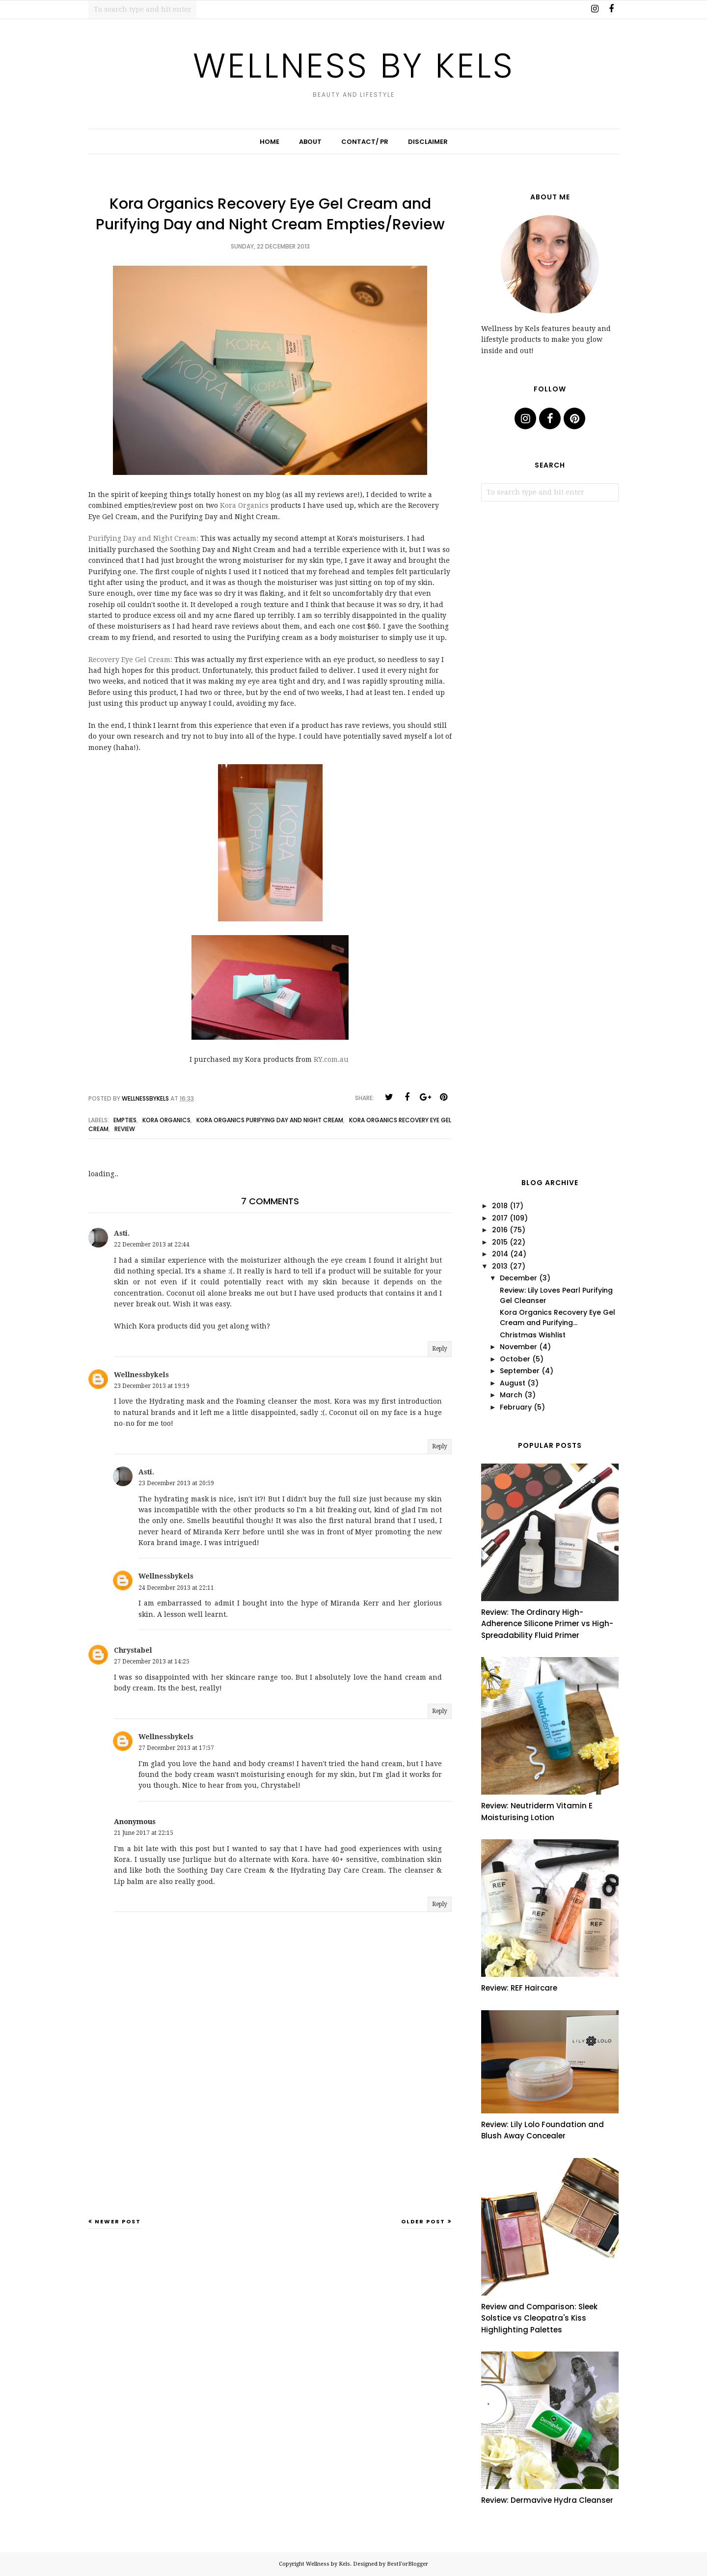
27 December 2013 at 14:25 (152, 1661)
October (515, 1359)
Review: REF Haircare (519, 1988)
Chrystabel (133, 1650)
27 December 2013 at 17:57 (176, 1748)
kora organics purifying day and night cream (269, 1120)
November (518, 1347)
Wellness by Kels (353, 65)
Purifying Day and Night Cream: (143, 538)
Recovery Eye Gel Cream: (130, 660)
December (518, 1278)
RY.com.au (331, 1059)
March (511, 1395)
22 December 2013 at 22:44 (152, 1244)
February (516, 1407)
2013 (500, 1266)
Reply (439, 1348)
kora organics (166, 1120)
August (512, 1383)
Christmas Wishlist (533, 1335)
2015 (500, 1242)
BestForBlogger (407, 2564)
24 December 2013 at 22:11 (176, 1587)
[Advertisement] (270, 2140)
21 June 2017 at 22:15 (143, 1832)
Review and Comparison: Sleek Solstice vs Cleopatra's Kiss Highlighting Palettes (539, 2318)
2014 (500, 1254)
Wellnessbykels (141, 1375)
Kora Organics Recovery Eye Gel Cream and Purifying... (557, 1317)
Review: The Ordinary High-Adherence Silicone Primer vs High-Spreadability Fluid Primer (547, 1623)
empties (124, 1120)
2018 (500, 1206)
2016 (500, 1230)
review (124, 1129)
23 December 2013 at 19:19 (152, 1386)
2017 (500, 1218)
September (520, 1371)
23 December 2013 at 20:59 (176, 1483)
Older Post (423, 2221)
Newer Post (118, 2221)
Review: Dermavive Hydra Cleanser (547, 2500)
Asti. (122, 1233)
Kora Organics (244, 505)
